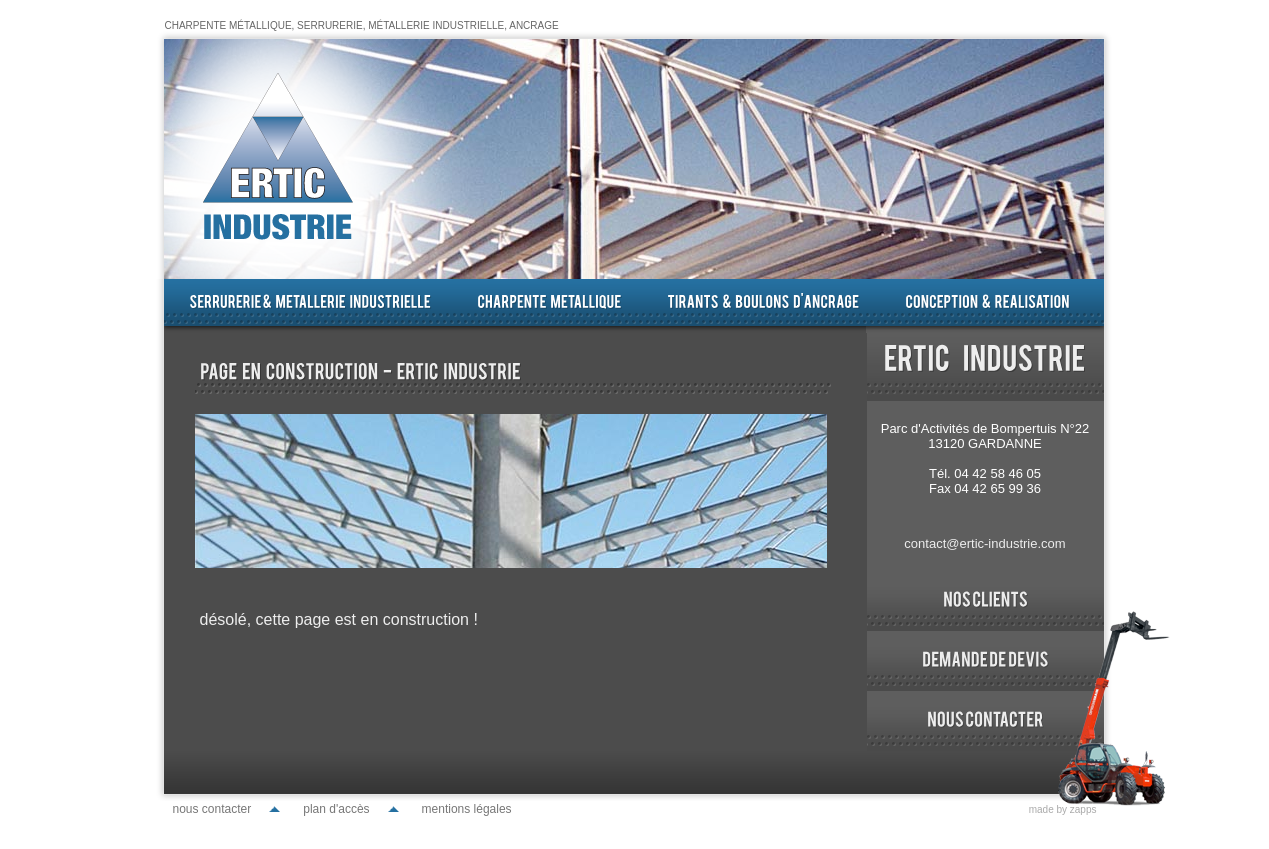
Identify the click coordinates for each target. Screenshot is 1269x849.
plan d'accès (336, 809)
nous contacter (212, 809)
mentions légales (467, 809)
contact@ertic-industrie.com (984, 543)
